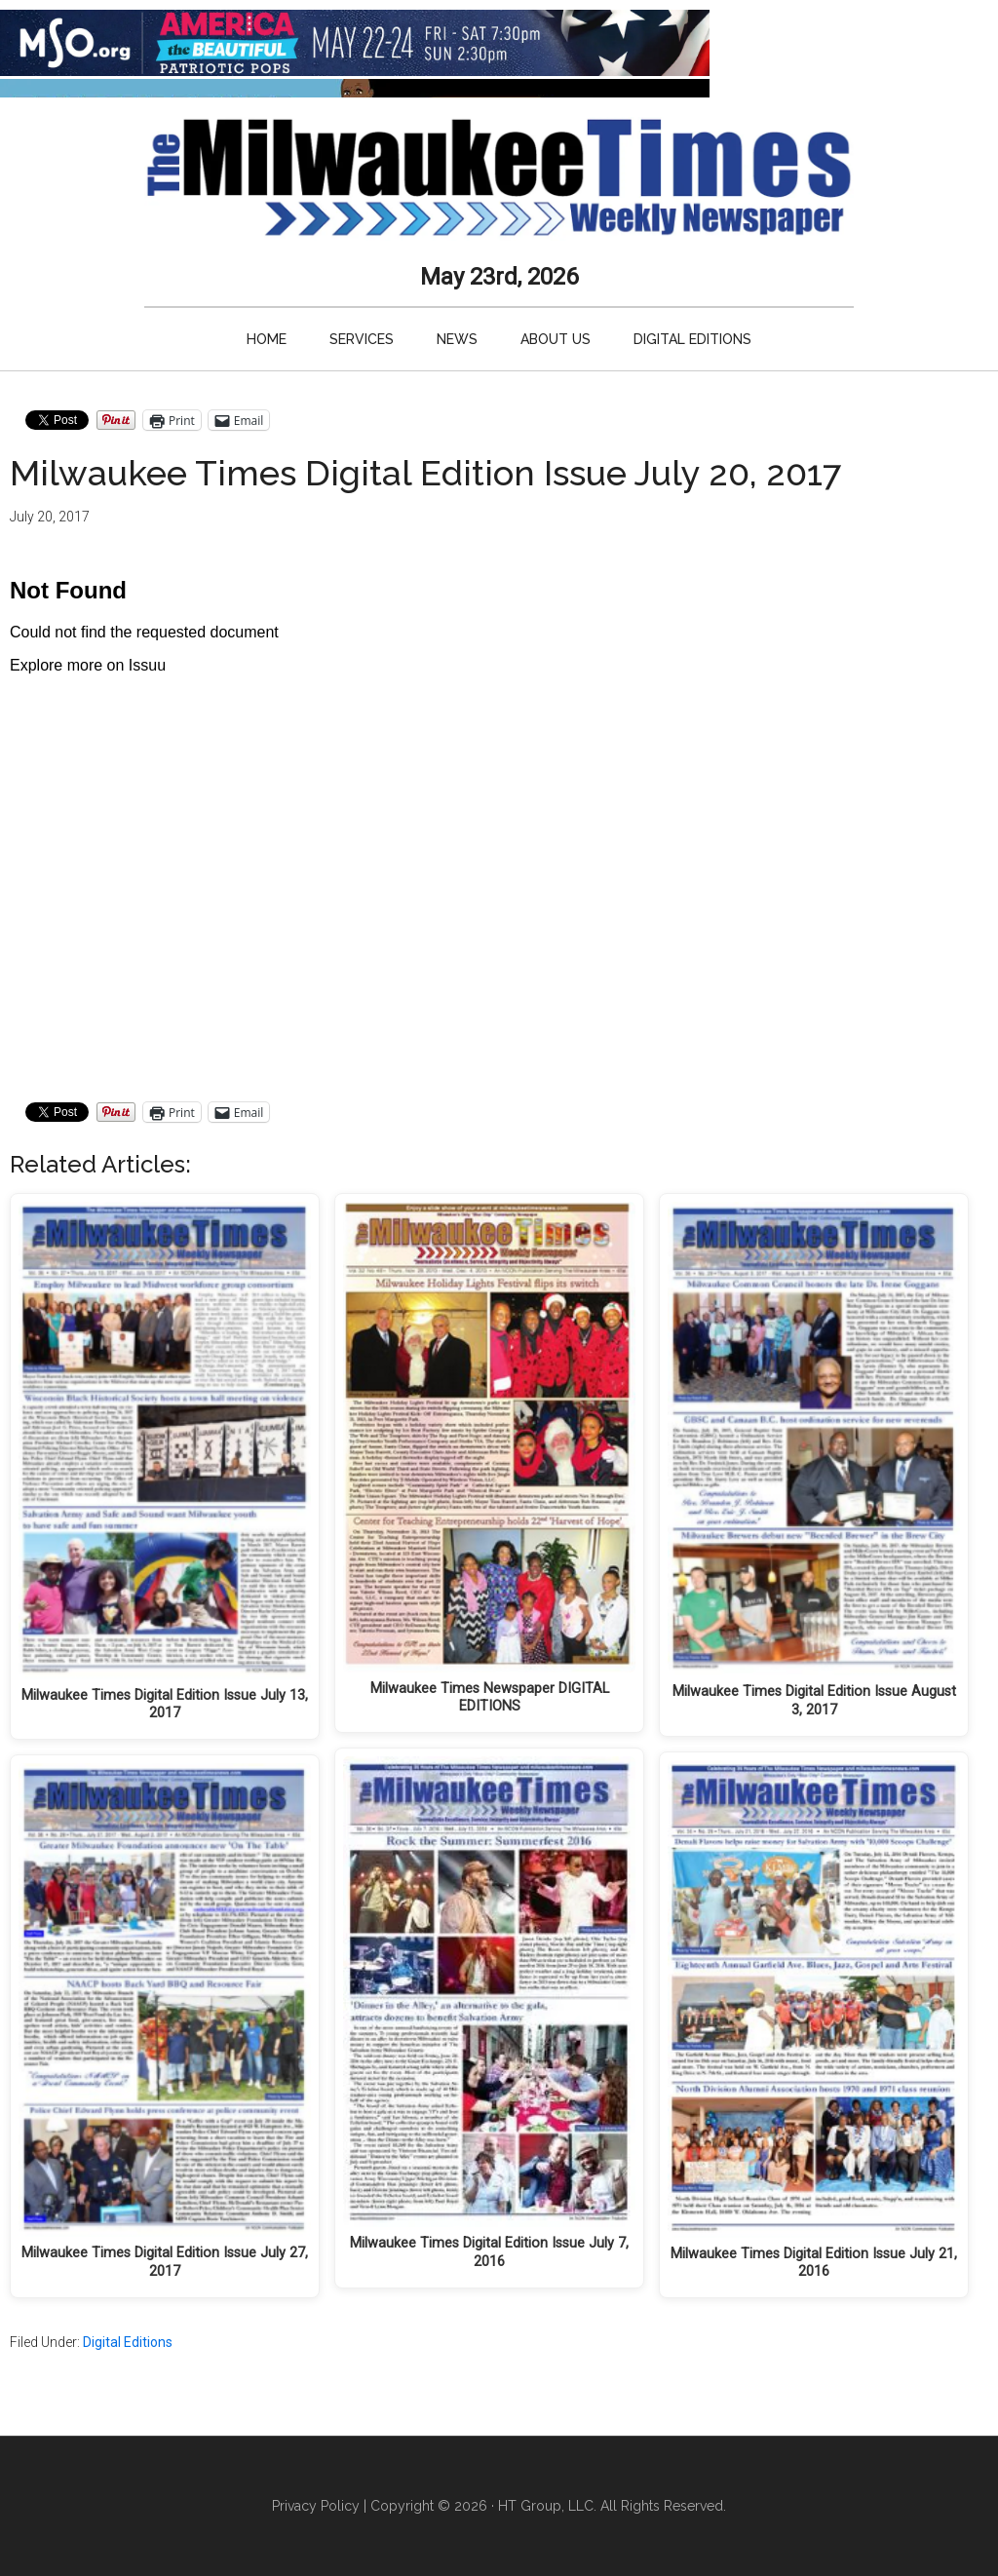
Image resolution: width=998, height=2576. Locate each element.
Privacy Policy (316, 2506)
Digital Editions (128, 2342)
